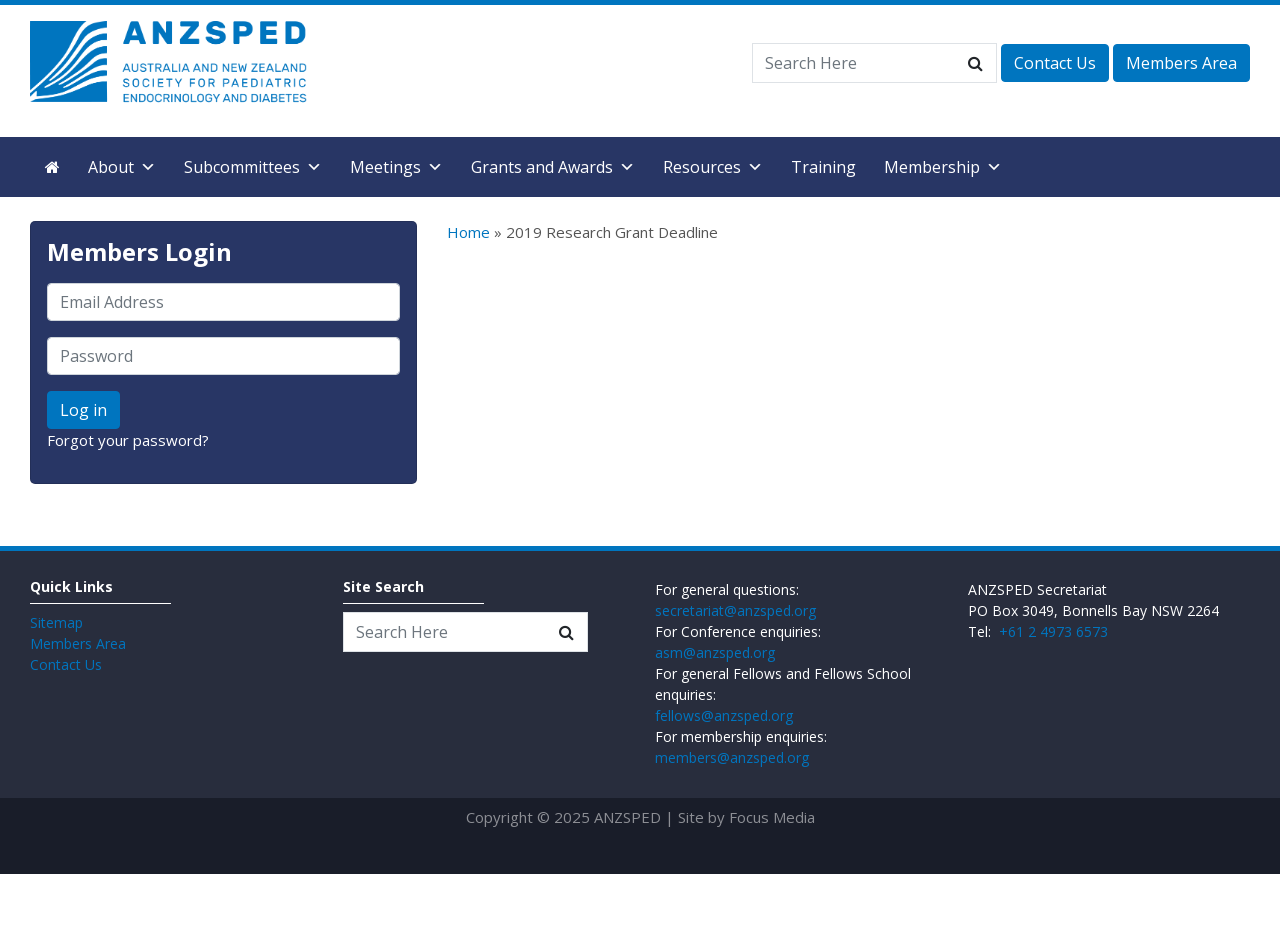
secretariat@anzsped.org (735, 610)
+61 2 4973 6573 (1053, 631)
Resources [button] (713, 167)
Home (468, 232)
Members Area (1181, 63)
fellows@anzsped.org (724, 715)
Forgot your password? (128, 440)
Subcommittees (253, 167)
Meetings (396, 167)
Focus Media (772, 817)
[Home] (52, 167)
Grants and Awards (553, 167)
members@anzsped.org (732, 757)
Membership (943, 167)
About (122, 167)
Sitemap (56, 622)
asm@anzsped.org (715, 652)
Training (823, 167)
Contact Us (1055, 63)
